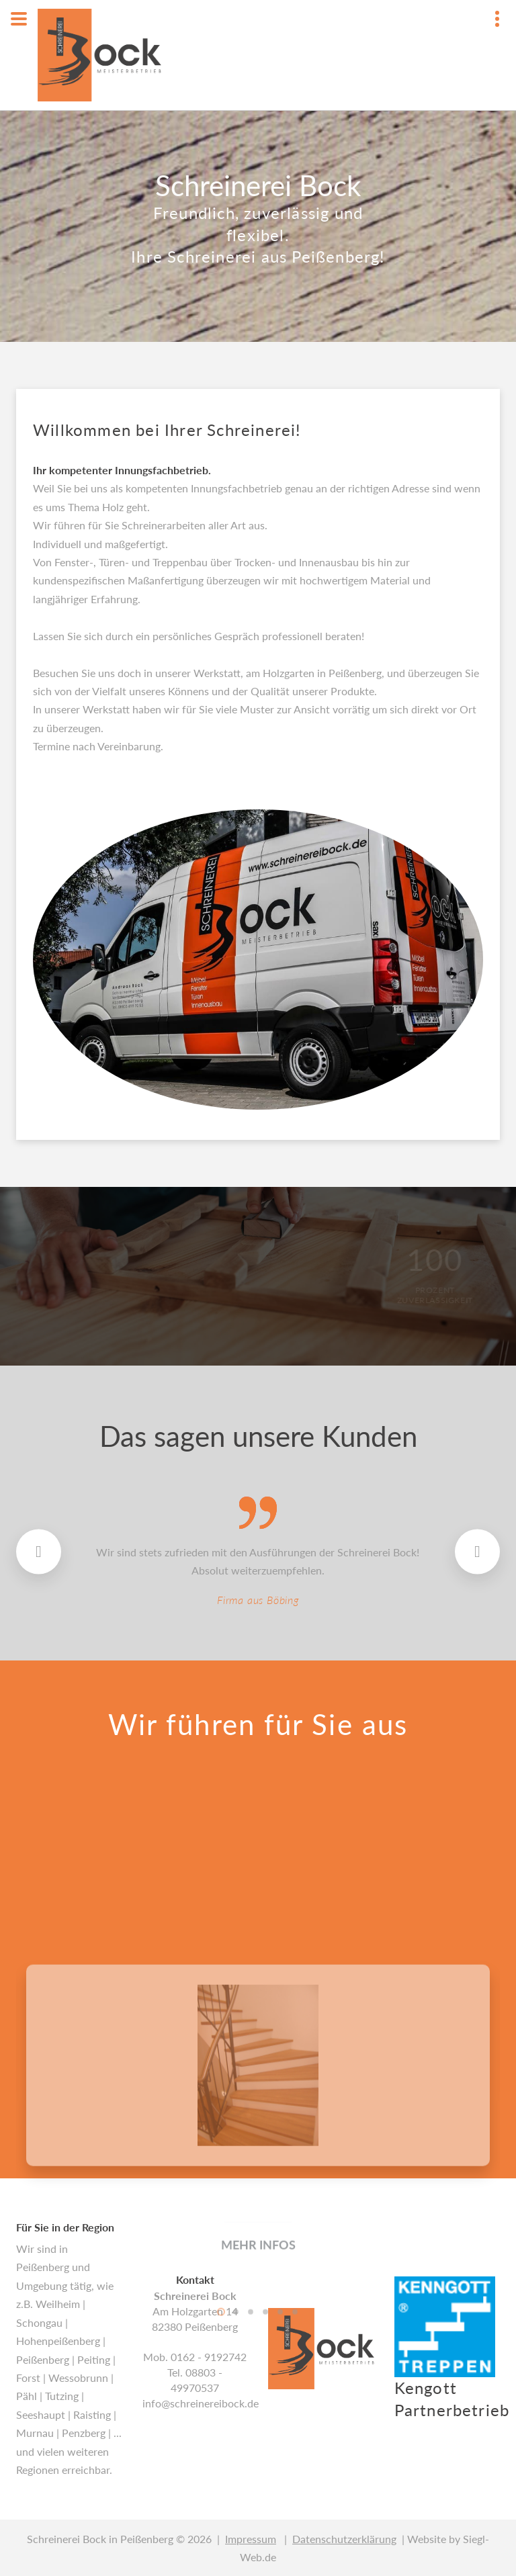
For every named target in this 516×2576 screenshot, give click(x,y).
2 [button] (236, 2504)
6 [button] (295, 2504)
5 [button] (280, 2504)
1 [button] (221, 2505)
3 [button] (250, 2504)
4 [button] (265, 2504)
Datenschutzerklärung (344, 2538)
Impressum (250, 2538)
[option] (258, 2305)
